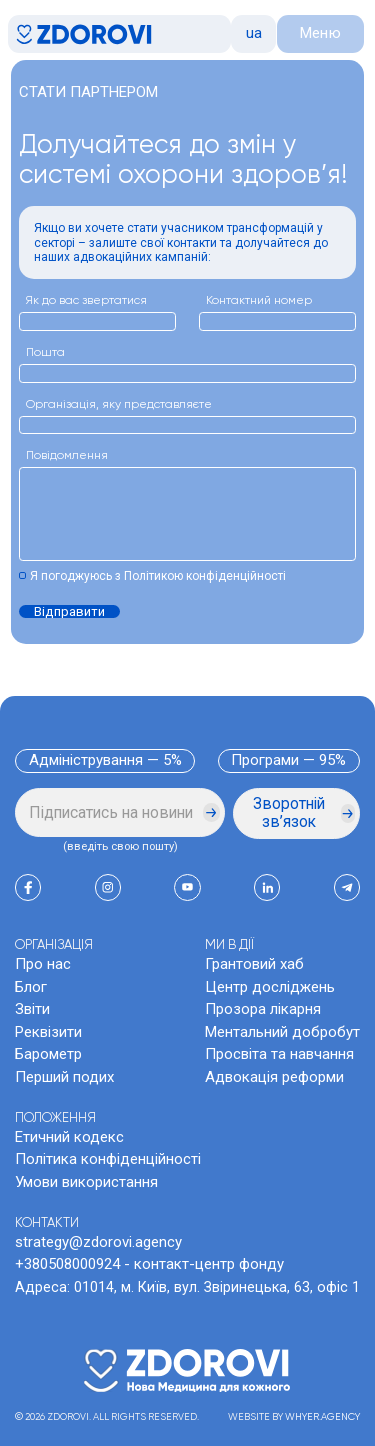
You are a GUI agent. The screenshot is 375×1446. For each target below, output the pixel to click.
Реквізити (48, 1032)
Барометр (48, 1054)
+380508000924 (67, 1264)
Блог (31, 987)
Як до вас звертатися (86, 301)
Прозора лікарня (263, 1009)
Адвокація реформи (274, 1077)
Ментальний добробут (282, 1032)
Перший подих (64, 1077)
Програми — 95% (288, 760)
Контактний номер (259, 301)
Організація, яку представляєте (119, 405)
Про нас (43, 964)
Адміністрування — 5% (105, 760)
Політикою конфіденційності (205, 576)
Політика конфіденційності (108, 1159)
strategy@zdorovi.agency (98, 1242)
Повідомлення (67, 456)
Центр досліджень (270, 987)
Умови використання (86, 1182)
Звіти (32, 1009)
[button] (253, 34)
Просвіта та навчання (279, 1054)
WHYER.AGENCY (322, 1417)
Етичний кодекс (69, 1137)
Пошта (45, 353)
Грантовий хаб (254, 964)
